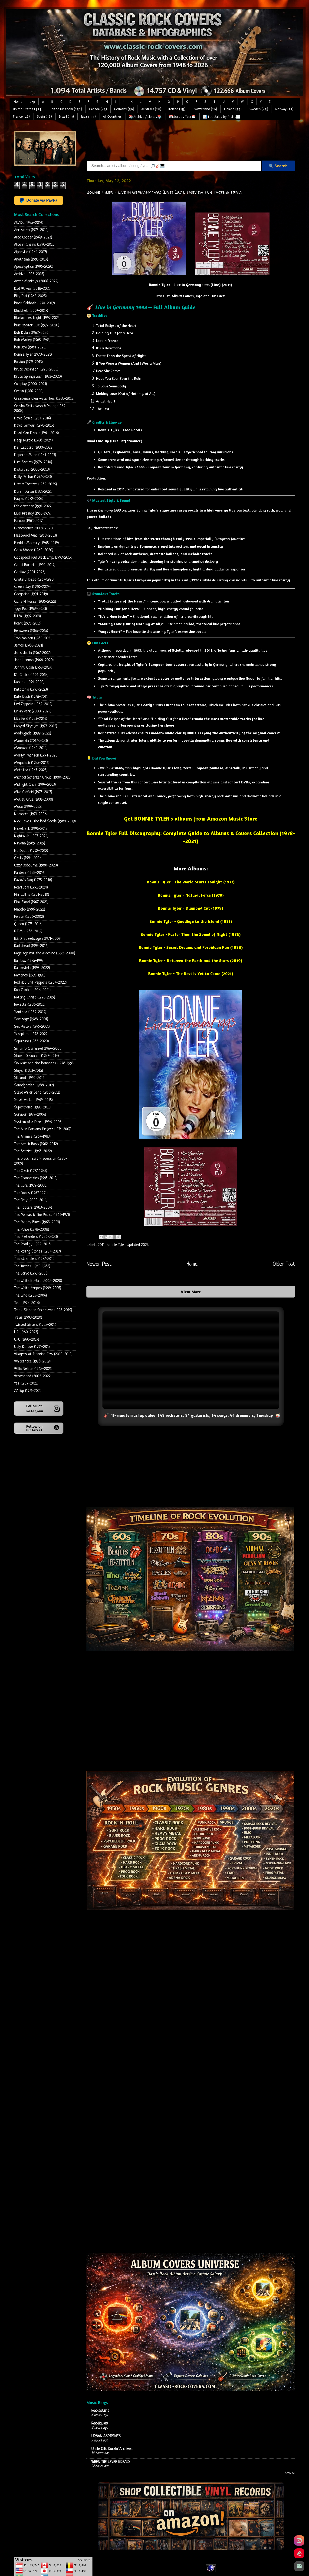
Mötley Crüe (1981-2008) (33, 799)
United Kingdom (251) (66, 109)
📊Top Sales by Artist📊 (221, 117)
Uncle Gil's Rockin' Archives (111, 2449)
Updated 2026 (138, 1245)
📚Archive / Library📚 (145, 117)
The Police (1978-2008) (31, 1229)
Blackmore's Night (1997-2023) (37, 318)
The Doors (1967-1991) (31, 1193)
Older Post (284, 1264)
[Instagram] (299, 2540)
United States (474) (28, 109)
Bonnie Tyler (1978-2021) (33, 354)
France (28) (21, 117)
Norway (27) (284, 109)
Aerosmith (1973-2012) (31, 230)
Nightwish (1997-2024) (31, 836)
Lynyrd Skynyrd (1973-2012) (35, 726)
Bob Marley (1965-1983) (32, 340)
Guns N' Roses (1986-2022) (35, 601)
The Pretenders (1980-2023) (36, 1237)
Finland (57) (233, 109)
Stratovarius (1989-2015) (33, 1100)
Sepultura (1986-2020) (31, 1041)
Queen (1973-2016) (28, 924)
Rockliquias (99, 2423)
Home (18, 102)
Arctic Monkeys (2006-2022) (36, 281)
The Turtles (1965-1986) (32, 1266)
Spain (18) (44, 117)
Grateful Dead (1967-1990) (34, 579)
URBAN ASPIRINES (106, 2436)
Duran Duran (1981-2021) (33, 491)
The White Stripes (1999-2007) (37, 1288)
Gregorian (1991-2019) (31, 594)
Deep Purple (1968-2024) (33, 440)
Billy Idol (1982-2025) (30, 296)
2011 (101, 1245)
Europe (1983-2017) (28, 521)
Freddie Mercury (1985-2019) (36, 543)
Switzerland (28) (205, 109)
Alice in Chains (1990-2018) (35, 244)
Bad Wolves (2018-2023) (32, 289)
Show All (290, 2473)
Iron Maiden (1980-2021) (33, 638)
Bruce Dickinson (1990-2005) (36, 369)
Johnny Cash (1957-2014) (33, 667)
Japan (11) (88, 117)
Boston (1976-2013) (28, 362)
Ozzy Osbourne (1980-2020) (36, 865)
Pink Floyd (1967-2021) (31, 902)
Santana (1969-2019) (30, 1012)
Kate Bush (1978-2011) (31, 697)
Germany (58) (124, 109)
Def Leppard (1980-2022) (33, 447)
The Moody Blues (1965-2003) (37, 1222)
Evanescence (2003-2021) (33, 528)
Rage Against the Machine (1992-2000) (44, 953)
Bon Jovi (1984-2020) (30, 347)
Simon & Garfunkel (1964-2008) (38, 1048)
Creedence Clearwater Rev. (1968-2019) (44, 398)
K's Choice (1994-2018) (31, 675)
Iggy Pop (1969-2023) (30, 609)
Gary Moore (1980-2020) (33, 550)
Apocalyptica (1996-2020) (33, 266)
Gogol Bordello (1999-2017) (34, 565)
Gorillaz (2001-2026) (29, 572)
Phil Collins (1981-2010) (31, 894)
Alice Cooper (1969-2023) (33, 237)
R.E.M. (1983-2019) (28, 931)
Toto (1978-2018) (27, 1303)
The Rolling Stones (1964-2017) (37, 1251)
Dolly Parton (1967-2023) (33, 477)
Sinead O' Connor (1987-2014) (36, 1056)
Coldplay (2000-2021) (30, 384)
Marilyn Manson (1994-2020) (36, 755)
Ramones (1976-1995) (29, 975)
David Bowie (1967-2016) (32, 418)
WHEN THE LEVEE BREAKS (110, 2462)
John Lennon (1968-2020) (34, 660)
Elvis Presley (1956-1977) (32, 513)
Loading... (190, 2118)
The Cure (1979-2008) (30, 1185)
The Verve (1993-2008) (31, 1273)
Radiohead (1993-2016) (31, 946)
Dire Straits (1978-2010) (33, 462)
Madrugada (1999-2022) (32, 733)
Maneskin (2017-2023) (31, 741)
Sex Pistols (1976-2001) (32, 1026)
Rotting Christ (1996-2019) (34, 997)
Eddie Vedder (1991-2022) (33, 506)
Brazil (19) (66, 117)
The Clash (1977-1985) (30, 1171)
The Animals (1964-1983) (32, 1136)
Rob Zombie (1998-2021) (32, 990)
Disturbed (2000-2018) (32, 469)
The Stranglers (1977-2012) (35, 1259)
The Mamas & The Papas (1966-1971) (42, 1215)
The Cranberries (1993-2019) (35, 1178)
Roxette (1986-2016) (29, 1004)
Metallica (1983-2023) (30, 770)
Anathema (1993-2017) (31, 259)
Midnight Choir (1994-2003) (35, 784)
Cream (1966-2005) (28, 391)
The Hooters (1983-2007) (33, 1207)
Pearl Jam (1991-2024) (31, 887)
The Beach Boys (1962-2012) (36, 1144)
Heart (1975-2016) (28, 623)
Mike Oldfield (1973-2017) (33, 792)
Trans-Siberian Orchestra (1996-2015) (43, 1310)
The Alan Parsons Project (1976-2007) (43, 1129)
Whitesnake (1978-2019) (32, 1361)
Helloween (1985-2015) (31, 631)
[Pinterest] (299, 2553)
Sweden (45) (258, 109)
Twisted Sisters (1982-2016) (35, 1325)
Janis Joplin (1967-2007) (32, 653)
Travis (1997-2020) (28, 1317)
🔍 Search (277, 166)
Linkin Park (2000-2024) (32, 711)
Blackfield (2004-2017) (31, 311)
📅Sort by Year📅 (182, 117)
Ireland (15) (176, 109)
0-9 (32, 102)
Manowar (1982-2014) (30, 748)
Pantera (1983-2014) (29, 873)
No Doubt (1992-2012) (31, 851)
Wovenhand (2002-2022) (33, 1376)
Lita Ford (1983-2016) (30, 719)
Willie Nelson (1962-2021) (33, 1369)
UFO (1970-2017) (26, 1339)
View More (191, 1291)
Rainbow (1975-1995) (29, 961)
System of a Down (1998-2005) (38, 1122)
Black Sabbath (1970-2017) (34, 303)
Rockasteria (100, 2411)
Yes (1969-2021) (26, 1383)
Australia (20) (151, 109)
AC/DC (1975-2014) (28, 223)
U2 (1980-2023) (26, 1332)
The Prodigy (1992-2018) (33, 1244)
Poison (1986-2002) (29, 916)
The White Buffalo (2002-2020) (38, 1281)
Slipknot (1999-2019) (30, 1078)
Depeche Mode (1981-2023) (35, 455)
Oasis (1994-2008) (28, 858)
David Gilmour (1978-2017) (34, 425)
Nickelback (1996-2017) (31, 829)
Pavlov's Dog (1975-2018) (33, 880)
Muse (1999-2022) (28, 807)
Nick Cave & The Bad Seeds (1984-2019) (45, 821)
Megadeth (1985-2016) (31, 763)
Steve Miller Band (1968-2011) (37, 1092)
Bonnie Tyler (116, 1245)
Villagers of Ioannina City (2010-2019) (43, 1354)
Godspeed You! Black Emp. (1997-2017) (43, 557)
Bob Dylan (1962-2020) (31, 333)
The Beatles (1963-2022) (33, 1151)
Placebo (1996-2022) (29, 909)
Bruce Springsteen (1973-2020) (38, 376)
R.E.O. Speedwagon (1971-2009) (38, 939)
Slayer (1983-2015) (28, 1071)
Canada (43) (98, 109)
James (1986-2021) (28, 645)
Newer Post (99, 1264)
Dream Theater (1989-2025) (35, 484)
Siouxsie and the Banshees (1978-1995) (44, 1063)
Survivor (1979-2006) (30, 1114)
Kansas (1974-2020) (29, 682)
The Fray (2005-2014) (30, 1200)
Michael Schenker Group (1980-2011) (42, 777)
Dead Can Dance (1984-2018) (36, 433)
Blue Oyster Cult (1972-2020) (36, 325)
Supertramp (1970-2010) (33, 1107)
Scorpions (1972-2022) (31, 1034)
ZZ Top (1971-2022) (28, 1391)
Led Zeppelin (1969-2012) (33, 704)
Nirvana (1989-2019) (29, 843)
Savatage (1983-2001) (31, 1019)
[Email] (299, 2566)
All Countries (112, 117)
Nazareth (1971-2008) (31, 814)
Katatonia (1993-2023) (31, 689)
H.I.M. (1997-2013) (27, 616)
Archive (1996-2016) (29, 274)
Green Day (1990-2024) (32, 587)
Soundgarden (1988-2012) (34, 1085)
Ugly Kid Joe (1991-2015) (32, 1347)
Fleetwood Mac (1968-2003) (35, 535)
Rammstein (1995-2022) (32, 968)
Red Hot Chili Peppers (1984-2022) (40, 982)
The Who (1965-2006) (30, 1295)
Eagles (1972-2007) (28, 499)
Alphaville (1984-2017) (30, 252)
